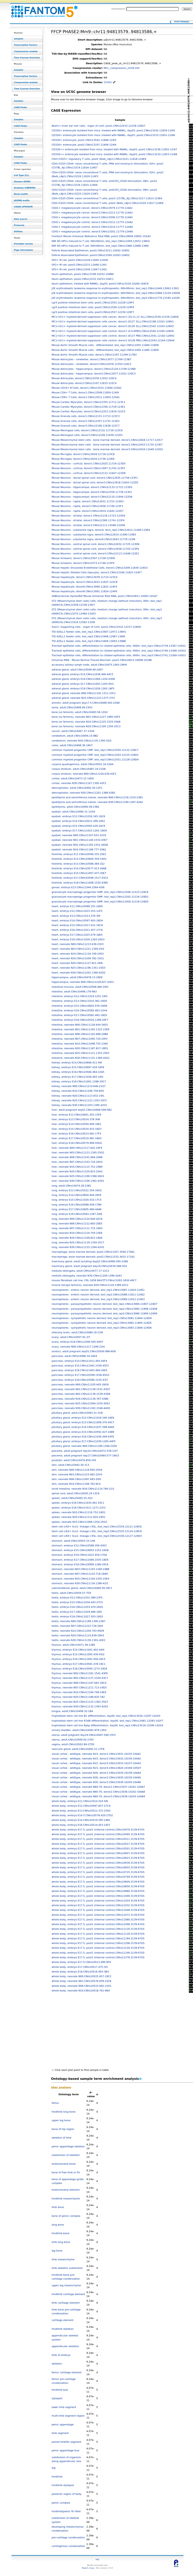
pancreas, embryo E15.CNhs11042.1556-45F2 (80, 1365)
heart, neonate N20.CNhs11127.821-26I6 (77, 963)
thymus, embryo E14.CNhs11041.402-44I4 (78, 1649)
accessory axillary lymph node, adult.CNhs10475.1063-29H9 (89, 664)
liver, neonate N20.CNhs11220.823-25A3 (77, 1171)
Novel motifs (21, 194)
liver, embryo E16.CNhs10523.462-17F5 (76, 1133)
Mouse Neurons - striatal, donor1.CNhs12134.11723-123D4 (88, 515)
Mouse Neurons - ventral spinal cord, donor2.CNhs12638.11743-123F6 (95, 548)
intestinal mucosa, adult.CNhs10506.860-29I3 (80, 986)
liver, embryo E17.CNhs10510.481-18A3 (76, 1138)
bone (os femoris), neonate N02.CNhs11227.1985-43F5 (86, 716)
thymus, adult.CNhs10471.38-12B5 (73, 1644)
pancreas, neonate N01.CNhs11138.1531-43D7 (81, 1389)
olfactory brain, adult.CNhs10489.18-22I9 (77, 1332)
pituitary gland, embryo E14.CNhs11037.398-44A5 (83, 1427)
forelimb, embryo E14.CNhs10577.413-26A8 (79, 868)
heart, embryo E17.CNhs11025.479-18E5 (77, 934)
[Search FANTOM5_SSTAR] (152, 9)
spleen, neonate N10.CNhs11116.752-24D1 (78, 1512)
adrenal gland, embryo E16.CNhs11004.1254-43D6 (83, 678)
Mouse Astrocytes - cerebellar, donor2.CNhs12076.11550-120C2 (91, 364)
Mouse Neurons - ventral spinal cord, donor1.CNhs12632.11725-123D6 (95, 544)
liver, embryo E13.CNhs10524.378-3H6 (76, 1119)
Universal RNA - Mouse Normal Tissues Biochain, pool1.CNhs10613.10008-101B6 (102, 660)
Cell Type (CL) (21, 175)
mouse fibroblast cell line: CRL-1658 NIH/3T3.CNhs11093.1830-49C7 (94, 1280)
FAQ (97, 2559)
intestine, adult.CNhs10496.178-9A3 (74, 991)
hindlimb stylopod (63, 2485)
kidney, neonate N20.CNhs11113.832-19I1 (78, 1095)
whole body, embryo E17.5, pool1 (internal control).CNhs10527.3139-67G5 (98, 1843)
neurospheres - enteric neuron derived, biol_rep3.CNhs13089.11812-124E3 (98, 1299)
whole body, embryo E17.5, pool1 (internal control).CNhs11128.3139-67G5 (98, 1933)
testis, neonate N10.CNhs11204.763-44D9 (78, 1630)
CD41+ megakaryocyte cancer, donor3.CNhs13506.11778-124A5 (92, 217)
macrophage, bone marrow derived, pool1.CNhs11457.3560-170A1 (93, 1251)
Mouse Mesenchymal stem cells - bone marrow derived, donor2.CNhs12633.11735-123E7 (107, 444)
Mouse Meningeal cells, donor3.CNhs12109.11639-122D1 (87, 435)
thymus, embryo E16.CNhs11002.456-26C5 (78, 1659)
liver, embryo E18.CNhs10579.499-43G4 (77, 1142)
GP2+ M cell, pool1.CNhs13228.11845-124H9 (80, 260)
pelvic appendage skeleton (68, 2146)
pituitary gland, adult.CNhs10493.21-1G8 (77, 1412)
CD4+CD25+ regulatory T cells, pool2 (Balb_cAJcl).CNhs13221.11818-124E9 (99, 158)
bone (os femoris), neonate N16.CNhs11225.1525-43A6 (86, 721)
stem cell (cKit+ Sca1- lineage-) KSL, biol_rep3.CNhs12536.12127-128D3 (97, 1535)
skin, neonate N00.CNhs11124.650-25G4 (77, 1469)
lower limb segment (64, 2407)
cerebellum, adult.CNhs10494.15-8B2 (75, 735)
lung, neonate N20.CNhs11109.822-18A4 (77, 1237)
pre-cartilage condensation (68, 2537)
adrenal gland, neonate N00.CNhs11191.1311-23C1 (84, 693)
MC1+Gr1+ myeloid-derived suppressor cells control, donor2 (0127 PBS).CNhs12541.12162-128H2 (113, 335)
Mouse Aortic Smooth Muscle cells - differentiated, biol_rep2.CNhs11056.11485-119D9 (105, 349)
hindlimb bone (60, 2233)
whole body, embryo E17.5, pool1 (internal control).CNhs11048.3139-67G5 (98, 1909)
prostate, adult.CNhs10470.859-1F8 (74, 1460)
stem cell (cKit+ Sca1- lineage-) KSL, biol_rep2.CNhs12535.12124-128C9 (97, 1531)
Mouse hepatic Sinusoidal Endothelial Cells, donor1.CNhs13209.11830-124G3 (100, 567)
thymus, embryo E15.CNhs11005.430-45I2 (78, 1654)
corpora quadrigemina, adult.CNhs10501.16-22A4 (82, 764)
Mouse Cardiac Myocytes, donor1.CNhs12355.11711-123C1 (88, 402)
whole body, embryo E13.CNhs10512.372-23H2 (81, 1810)
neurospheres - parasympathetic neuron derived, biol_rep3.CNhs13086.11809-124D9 (104, 1313)
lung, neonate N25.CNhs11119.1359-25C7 (78, 1242)
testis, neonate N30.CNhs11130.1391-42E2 (78, 1640)
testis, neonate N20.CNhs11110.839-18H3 (78, 1635)
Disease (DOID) (22, 181)
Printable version (23, 244)
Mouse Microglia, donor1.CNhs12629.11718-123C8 (83, 454)
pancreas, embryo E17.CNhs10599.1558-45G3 (80, 1374)
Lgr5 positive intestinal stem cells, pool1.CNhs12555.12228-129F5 (93, 302)
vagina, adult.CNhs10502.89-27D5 (73, 1744)
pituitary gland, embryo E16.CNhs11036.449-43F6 (83, 1436)
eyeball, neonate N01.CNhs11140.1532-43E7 (80, 839)
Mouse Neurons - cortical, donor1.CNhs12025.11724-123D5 (89, 463)
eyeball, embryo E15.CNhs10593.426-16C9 (78, 825)
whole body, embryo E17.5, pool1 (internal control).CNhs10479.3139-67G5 (98, 1829)
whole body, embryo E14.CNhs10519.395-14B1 (81, 1820)
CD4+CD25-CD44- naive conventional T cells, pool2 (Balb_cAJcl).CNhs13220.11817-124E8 (107, 203)
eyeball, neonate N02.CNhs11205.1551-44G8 (80, 844)
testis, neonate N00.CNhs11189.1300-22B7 (78, 1621)
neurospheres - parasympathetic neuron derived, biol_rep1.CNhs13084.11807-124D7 (104, 1303)
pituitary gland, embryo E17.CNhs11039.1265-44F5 (84, 1441)
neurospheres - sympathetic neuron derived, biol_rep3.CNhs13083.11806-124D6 (102, 1327)
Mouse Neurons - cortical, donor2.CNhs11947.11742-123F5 (88, 468)
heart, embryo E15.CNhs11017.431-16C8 (77, 925)
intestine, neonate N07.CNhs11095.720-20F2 (80, 1038)
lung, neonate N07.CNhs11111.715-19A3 (77, 1228)
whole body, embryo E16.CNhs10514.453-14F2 (81, 1824)
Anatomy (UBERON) (24, 188)
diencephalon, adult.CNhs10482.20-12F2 (77, 787)
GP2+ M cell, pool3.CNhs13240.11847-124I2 (79, 269)
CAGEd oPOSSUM (23, 207)
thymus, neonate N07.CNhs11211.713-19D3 (79, 1687)
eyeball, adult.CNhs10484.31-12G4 (73, 811)
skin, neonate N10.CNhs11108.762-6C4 (76, 1483)
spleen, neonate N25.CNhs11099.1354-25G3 (79, 1521)
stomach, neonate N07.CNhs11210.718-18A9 (80, 1573)
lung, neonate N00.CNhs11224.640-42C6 (77, 1218)
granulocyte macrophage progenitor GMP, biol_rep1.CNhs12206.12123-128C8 (100, 892)
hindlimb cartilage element (68, 2294)
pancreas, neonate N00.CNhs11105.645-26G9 (80, 1384)
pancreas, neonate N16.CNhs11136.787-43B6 (80, 1398)
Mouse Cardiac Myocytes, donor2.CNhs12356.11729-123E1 (88, 406)
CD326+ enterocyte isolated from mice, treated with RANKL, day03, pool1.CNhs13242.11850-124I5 (113, 130)
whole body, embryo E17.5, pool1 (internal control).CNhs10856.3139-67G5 (98, 1886)
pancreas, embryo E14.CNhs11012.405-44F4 (79, 1360)
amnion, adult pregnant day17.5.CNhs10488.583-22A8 (86, 702)
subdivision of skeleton (66, 2155)
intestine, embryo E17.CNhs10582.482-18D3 (79, 1015)
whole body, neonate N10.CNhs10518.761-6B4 (81, 1990)
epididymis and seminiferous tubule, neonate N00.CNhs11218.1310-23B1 (97, 797)
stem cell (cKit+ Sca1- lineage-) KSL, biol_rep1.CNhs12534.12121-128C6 (97, 1526)
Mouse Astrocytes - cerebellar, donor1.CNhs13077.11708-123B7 (91, 359)
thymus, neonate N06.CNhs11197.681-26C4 (79, 1682)
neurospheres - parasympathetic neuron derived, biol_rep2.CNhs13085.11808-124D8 (104, 1308)
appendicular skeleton (65, 2346)
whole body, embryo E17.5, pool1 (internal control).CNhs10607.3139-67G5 (98, 1853)
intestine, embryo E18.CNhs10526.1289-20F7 (80, 1019)
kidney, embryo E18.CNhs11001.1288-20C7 (79, 1081)
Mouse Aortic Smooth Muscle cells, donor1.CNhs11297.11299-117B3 (94, 354)
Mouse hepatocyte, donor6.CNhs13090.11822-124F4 (84, 586)
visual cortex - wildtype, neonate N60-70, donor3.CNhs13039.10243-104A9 (98, 1796)
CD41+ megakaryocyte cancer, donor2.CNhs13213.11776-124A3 (92, 212)
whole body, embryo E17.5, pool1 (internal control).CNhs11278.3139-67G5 (98, 1957)
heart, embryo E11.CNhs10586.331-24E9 (77, 906)
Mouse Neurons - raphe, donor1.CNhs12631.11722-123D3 (88, 501)
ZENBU (108, 82)
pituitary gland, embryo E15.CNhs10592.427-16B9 (83, 1431)
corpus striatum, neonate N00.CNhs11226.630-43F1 (84, 773)
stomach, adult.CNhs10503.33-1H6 (73, 1540)
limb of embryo (61, 2355)
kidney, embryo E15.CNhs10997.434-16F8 (78, 1067)
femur (55, 2102)
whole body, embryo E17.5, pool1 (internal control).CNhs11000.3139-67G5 (98, 1895)
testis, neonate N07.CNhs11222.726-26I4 (77, 1625)
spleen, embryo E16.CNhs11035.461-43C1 (78, 1502)
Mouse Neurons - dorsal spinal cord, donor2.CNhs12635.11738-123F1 (95, 477)
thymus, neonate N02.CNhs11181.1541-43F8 (80, 1673)
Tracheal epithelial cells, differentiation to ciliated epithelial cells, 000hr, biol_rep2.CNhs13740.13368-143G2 (119, 650)
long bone (58, 2224)
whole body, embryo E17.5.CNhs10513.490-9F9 (81, 1962)
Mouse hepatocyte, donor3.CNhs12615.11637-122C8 (85, 581)
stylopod (57, 2398)
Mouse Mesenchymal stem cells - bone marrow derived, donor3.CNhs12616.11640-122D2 (107, 449)
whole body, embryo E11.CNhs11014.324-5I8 (80, 1801)
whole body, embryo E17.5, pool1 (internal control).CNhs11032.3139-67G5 (98, 1905)
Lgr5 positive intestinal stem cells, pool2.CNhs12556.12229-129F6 (93, 307)
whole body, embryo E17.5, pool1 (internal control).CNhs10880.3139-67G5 (98, 1891)
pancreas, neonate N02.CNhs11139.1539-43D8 (81, 1393)
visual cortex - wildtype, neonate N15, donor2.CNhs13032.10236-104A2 (96, 1758)
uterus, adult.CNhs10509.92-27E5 (73, 1739)
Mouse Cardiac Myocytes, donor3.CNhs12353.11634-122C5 (88, 411)
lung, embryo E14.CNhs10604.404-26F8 (76, 1195)
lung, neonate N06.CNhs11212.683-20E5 (77, 1223)
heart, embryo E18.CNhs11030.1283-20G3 (78, 939)
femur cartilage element (67, 2372)
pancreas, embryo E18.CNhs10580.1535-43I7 (80, 1379)
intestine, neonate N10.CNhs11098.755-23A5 (80, 1043)
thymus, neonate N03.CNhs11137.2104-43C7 (80, 1677)
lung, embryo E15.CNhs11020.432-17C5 (76, 1199)
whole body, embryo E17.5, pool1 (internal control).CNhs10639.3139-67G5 (98, 1862)
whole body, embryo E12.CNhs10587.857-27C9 (81, 1805)
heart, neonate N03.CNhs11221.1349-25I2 (78, 948)
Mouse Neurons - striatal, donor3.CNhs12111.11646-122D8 (88, 525)
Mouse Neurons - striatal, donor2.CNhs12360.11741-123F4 (88, 520)
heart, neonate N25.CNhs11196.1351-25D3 (78, 967)
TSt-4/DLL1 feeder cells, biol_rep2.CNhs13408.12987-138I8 (88, 636)
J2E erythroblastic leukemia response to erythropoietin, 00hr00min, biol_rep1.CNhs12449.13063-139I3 (115, 288)
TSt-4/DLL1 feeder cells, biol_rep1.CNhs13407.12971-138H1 (89, 631)
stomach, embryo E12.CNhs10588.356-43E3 (79, 1545)
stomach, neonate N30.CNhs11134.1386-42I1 (80, 1583)
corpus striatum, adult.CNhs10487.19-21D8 (79, 768)
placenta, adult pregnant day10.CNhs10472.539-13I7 (85, 1450)
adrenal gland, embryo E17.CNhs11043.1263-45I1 (83, 683)
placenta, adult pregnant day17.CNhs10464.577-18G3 (85, 1455)
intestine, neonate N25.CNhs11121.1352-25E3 (80, 1053)
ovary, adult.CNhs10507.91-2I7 (71, 1337)
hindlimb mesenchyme (66, 2198)
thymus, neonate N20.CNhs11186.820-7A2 (78, 1696)
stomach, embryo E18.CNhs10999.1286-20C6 (80, 1564)
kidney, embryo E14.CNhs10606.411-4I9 (77, 1062)
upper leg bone (61, 2120)
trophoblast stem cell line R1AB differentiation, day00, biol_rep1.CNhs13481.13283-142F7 (107, 1720)
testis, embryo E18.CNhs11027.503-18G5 (77, 1616)
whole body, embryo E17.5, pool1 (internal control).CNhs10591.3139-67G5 (98, 1848)
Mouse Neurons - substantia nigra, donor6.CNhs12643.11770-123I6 (93, 539)
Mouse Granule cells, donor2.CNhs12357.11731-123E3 (85, 421)
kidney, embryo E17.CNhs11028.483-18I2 (77, 1076)
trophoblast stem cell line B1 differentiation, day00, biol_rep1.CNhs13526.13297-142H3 (106, 1715)
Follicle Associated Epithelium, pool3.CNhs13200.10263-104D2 (91, 255)
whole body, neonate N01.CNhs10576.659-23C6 (81, 1981)
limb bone (58, 2207)
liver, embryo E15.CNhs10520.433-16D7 (77, 1128)
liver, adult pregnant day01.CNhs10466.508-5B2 (82, 1109)
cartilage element (63, 2320)
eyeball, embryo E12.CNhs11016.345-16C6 (78, 816)
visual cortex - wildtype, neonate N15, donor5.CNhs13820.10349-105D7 (96, 1767)
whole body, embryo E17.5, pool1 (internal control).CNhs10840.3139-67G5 (98, 1881)
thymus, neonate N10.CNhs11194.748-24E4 (79, 1692)
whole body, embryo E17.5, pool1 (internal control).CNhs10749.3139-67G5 (98, 1876)
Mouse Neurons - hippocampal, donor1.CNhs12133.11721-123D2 (92, 487)
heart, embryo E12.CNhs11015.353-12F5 (77, 910)
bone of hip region (63, 2129)
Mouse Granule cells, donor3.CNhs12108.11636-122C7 (86, 425)
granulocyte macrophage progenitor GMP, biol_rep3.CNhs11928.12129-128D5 (100, 901)
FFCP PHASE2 (181, 22)
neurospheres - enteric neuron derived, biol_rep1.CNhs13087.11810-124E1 (98, 1289)
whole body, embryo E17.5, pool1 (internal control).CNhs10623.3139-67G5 (98, 1857)
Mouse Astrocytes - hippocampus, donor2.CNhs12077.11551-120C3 (94, 373)
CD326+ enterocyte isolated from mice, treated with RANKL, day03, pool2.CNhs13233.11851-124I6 (113, 135)
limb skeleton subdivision (67, 2268)
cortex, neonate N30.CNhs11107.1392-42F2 (79, 783)
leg (53, 2467)
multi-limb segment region (68, 2415)
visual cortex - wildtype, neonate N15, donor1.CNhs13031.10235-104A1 (96, 1753)
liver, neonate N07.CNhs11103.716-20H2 (77, 1161)
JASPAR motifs (22, 200)
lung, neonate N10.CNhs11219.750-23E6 (77, 1232)
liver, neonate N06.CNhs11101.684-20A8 (77, 1157)
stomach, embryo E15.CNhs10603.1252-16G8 (80, 1550)
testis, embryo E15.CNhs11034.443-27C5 (77, 1602)
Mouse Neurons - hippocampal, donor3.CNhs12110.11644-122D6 (92, 496)
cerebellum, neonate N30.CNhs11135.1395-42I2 (81, 740)
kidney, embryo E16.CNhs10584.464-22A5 (78, 1071)
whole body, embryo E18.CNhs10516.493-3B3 (80, 1971)
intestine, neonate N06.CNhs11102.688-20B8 (80, 1034)
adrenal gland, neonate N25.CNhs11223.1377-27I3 (83, 697)
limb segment (60, 2433)
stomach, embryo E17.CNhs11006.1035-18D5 (80, 1559)
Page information (23, 250)
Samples (18, 39)
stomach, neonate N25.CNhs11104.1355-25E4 (80, 1578)
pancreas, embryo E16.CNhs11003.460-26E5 (79, 1370)
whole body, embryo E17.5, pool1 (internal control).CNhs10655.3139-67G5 (98, 1867)
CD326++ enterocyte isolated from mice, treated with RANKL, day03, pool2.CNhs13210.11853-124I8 (114, 154)
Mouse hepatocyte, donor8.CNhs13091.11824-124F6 (84, 591)
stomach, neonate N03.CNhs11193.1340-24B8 (80, 1569)
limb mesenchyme (63, 2259)
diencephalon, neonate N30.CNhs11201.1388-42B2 (83, 792)
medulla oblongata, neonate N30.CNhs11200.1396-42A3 (87, 1275)
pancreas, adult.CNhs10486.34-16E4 (74, 1356)
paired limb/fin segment (66, 2441)
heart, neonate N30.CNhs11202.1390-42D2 (78, 972)
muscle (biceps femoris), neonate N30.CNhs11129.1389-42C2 (90, 1285)
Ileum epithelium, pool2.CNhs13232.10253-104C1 (83, 278)
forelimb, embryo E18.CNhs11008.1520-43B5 (80, 882)
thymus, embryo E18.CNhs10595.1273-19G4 (79, 1668)
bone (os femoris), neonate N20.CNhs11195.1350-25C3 (86, 726)
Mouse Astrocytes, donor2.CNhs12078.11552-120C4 (84, 378)
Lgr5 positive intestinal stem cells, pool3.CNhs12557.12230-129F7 (93, 312)
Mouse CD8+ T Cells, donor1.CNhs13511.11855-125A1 (86, 397)
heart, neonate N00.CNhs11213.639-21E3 (78, 944)
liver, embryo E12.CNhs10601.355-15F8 (76, 1114)
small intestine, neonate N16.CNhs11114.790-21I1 (83, 1488)
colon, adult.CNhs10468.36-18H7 (72, 745)
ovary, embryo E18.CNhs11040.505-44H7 (77, 1341)
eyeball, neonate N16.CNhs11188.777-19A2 (79, 849)
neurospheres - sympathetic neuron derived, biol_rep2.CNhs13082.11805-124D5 (102, 1322)
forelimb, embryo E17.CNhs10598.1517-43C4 (80, 877)
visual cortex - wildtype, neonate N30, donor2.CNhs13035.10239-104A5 (96, 1777)
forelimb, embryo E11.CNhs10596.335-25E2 (79, 854)
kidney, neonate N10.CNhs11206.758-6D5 (78, 1090)
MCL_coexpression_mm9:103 (122, 68)
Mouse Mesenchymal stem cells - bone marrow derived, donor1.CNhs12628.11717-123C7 (107, 439)
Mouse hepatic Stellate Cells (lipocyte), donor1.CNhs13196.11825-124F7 (97, 572)
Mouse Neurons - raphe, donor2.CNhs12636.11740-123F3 (87, 506)
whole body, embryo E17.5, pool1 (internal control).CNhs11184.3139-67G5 (98, 1938)
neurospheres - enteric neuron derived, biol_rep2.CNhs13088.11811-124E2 (98, 1294)
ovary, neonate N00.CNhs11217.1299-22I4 (78, 1346)
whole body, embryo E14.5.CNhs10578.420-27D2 (82, 1815)
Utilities (18, 231)
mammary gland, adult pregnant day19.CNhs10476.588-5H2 (89, 1266)
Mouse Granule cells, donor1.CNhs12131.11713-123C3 (86, 416)
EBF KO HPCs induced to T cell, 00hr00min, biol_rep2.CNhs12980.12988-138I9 (100, 245)
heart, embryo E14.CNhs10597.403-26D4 (77, 920)
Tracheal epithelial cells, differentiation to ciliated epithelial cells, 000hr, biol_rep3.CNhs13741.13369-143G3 (119, 655)
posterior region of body (66, 2493)
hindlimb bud (60, 2389)
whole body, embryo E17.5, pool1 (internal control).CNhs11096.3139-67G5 (98, 1924)
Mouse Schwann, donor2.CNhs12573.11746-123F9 (83, 563)
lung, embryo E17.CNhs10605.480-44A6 (76, 1209)
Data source (20, 219)
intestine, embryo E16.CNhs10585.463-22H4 (79, 1010)
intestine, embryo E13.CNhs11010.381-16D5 (79, 1000)
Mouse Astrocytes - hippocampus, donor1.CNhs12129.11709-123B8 (94, 368)
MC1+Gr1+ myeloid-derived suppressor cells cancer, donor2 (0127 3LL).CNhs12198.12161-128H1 (113, 321)
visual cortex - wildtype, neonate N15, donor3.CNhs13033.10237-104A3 (96, 1763)
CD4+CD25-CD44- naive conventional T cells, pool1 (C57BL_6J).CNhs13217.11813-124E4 (107, 198)
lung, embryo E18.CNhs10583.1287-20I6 (77, 1213)
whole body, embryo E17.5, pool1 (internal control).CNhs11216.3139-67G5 (98, 1947)
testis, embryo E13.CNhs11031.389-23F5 (77, 1597)
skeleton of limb (61, 2137)
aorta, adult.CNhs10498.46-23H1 (72, 707)
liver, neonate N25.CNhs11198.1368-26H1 (78, 1176)
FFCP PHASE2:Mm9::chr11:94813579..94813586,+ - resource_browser (42, 9)
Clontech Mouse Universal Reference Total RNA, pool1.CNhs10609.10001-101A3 (101, 236)
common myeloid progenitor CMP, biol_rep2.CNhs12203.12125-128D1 (95, 754)
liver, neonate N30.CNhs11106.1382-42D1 (78, 1180)
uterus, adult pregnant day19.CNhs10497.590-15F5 (84, 1734)
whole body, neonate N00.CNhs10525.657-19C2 (81, 1976)
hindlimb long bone (63, 2111)
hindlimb (57, 2476)
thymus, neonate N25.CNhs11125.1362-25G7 (80, 1701)
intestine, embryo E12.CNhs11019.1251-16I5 (80, 996)
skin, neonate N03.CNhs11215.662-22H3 (77, 1474)
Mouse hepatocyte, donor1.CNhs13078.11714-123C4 (85, 577)
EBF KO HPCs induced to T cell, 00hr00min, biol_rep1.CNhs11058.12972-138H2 (101, 241)
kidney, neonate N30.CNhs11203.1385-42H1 (79, 1105)
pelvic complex (61, 2502)
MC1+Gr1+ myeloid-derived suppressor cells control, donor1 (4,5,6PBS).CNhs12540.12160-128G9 (113, 331)
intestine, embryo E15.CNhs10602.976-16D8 (79, 1005)
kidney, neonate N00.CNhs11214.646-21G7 (79, 1086)
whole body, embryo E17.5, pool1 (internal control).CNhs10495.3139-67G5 (98, 1834)
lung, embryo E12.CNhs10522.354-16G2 (77, 1190)
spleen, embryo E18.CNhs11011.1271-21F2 (79, 1507)
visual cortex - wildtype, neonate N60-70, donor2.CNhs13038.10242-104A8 (98, 1791)
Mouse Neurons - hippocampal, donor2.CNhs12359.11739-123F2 (92, 492)
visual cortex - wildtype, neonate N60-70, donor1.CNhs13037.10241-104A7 (98, 1786)
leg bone (57, 2250)
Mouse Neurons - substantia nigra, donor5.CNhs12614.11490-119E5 (94, 534)
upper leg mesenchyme (66, 2285)
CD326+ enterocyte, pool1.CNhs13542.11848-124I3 (84, 140)
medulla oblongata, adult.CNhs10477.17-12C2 (80, 1270)
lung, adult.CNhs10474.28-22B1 (71, 1185)
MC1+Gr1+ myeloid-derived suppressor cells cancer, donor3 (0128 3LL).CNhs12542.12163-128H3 (113, 326)
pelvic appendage (63, 2424)
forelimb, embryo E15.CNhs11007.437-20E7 (79, 873)
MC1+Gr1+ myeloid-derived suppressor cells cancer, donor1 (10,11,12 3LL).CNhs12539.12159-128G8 (115, 316)
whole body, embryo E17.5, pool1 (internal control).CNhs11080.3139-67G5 (98, 1919)
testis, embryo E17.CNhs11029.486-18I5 (77, 1611)
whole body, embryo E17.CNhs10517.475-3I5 (80, 1966)
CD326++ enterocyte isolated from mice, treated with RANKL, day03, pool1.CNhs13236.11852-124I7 (114, 149)
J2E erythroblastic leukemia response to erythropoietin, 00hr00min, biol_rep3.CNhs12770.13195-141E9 (116, 297)
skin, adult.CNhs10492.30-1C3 (70, 1464)
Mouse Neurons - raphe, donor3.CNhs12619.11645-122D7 (88, 510)
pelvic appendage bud (65, 2450)
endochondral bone (63, 2163)
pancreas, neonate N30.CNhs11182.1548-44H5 (81, 1408)
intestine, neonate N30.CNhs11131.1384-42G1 (81, 1057)
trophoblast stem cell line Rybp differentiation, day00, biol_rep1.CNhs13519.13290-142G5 (107, 1725)
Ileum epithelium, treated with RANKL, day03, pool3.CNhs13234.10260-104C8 (100, 283)
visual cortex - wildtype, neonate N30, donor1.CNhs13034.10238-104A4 (96, 1772)
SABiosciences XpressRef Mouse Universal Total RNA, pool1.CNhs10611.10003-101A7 (104, 596)
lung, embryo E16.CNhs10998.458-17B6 (76, 1204)
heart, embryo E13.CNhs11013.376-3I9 (76, 915)
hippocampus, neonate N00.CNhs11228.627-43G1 (83, 981)
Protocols (19, 225)
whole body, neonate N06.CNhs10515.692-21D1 (81, 1985)
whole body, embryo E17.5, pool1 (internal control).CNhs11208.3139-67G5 (98, 1943)
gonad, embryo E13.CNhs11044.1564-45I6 (78, 887)
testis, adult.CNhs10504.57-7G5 (71, 1592)
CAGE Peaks (20, 107)
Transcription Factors (25, 45)
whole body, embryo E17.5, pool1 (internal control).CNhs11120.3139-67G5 (98, 1928)
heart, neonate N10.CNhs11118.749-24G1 (78, 953)
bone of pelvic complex (66, 2215)
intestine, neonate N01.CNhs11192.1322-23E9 (80, 1029)
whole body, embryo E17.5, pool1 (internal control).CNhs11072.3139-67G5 (98, 1914)
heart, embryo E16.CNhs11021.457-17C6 (77, 929)
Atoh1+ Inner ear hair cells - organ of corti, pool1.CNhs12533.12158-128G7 (98, 125)
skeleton (57, 2363)
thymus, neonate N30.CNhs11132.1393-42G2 (80, 1706)
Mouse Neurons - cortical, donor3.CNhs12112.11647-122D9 (89, 473)
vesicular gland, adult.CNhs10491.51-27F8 (78, 1749)
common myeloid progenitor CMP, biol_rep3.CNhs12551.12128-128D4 (95, 759)
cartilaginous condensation (68, 2546)
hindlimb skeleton (63, 2328)
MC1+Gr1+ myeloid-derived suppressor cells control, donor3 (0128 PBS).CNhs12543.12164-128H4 (113, 340)
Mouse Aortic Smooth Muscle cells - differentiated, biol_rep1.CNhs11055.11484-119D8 (105, 345)
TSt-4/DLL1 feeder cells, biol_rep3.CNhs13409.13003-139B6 (89, 641)
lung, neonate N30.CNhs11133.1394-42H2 (78, 1247)
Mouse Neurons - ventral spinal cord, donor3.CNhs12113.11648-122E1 (95, 553)
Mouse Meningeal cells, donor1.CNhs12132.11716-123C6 (87, 430)
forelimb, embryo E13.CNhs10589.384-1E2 (78, 863)
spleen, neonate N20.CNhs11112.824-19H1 (78, 1517)
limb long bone (61, 2242)
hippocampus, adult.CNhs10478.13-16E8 (77, 977)
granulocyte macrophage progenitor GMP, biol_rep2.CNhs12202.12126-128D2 (100, 896)
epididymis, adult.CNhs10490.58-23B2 (75, 806)
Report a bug (88, 2568)
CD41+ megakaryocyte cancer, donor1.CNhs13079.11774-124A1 (92, 207)
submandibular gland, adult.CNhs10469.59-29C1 (82, 1588)
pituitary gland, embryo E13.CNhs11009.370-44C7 (83, 1422)
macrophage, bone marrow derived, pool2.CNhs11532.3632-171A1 (93, 1256)
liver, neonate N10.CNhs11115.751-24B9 (77, 1166)
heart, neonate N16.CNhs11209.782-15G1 (78, 958)
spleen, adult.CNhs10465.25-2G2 (72, 1498)
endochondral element (66, 2189)
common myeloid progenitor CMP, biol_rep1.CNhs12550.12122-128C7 (95, 749)
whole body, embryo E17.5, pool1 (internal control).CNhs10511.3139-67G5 (98, 1838)
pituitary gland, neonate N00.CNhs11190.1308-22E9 (84, 1445)
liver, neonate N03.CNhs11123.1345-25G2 (78, 1152)
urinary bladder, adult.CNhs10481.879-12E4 (79, 1730)
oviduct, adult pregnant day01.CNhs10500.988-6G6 (84, 1351)
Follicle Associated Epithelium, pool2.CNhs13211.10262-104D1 (91, 250)
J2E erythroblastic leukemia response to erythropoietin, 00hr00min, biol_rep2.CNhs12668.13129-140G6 (116, 293)
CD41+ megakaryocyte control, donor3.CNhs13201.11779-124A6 (92, 231)
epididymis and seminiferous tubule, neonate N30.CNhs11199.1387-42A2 (97, 802)
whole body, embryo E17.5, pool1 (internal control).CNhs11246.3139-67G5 (98, 1952)
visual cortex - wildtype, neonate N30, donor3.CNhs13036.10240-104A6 (96, 1782)
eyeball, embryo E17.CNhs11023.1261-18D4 (79, 830)
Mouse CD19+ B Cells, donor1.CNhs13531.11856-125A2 (86, 387)
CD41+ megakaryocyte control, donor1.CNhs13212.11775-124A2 (92, 222)
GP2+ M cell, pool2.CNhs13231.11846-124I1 (79, 264)
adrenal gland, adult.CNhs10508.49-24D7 (77, 669)
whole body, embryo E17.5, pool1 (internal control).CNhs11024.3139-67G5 (98, 1900)
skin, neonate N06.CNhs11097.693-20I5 (76, 1479)
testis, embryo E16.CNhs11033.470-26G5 (77, 1606)
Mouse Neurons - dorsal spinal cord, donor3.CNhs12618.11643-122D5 (95, 482)
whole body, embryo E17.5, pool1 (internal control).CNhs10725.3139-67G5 (98, 1872)
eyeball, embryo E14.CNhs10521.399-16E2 (78, 821)
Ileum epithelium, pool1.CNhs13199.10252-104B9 (83, 274)
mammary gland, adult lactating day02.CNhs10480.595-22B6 (90, 1261)
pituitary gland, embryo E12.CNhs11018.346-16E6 (83, 1417)
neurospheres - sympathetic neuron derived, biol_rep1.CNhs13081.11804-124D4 (102, 1318)
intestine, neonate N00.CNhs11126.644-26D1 (80, 1024)
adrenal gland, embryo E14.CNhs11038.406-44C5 (82, 674)
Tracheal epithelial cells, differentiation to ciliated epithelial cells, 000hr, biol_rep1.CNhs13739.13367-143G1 (119, 645)
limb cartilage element (66, 2302)
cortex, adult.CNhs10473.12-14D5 (73, 778)
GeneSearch (118, 8)
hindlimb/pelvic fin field (66, 2511)
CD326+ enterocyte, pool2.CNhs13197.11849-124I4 (84, 144)
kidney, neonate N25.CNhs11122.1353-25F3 (79, 1100)
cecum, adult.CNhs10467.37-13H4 (73, 731)
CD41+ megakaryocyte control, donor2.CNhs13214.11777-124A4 (92, 226)
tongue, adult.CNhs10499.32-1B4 (72, 1711)
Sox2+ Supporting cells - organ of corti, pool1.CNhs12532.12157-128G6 (96, 626)
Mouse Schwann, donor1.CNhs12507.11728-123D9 (83, 558)
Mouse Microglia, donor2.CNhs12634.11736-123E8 (83, 458)
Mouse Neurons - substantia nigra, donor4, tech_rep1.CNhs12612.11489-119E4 (101, 529)
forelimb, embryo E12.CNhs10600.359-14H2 (79, 858)
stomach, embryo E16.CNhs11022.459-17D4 (79, 1554)
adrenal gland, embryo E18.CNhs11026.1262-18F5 (83, 688)
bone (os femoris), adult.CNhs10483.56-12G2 (80, 712)
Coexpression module (26, 51)
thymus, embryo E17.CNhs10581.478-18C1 (78, 1663)
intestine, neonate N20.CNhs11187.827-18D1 (80, 1048)
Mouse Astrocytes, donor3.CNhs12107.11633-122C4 (84, 383)
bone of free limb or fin (66, 2172)
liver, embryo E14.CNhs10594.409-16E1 (76, 1124)
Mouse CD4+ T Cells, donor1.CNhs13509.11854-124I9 (85, 392)
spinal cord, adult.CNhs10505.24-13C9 (75, 1493)
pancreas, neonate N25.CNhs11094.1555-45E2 (81, 1403)
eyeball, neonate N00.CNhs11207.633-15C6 (79, 835)
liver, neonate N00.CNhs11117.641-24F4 (77, 1147)
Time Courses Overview (27, 58)
